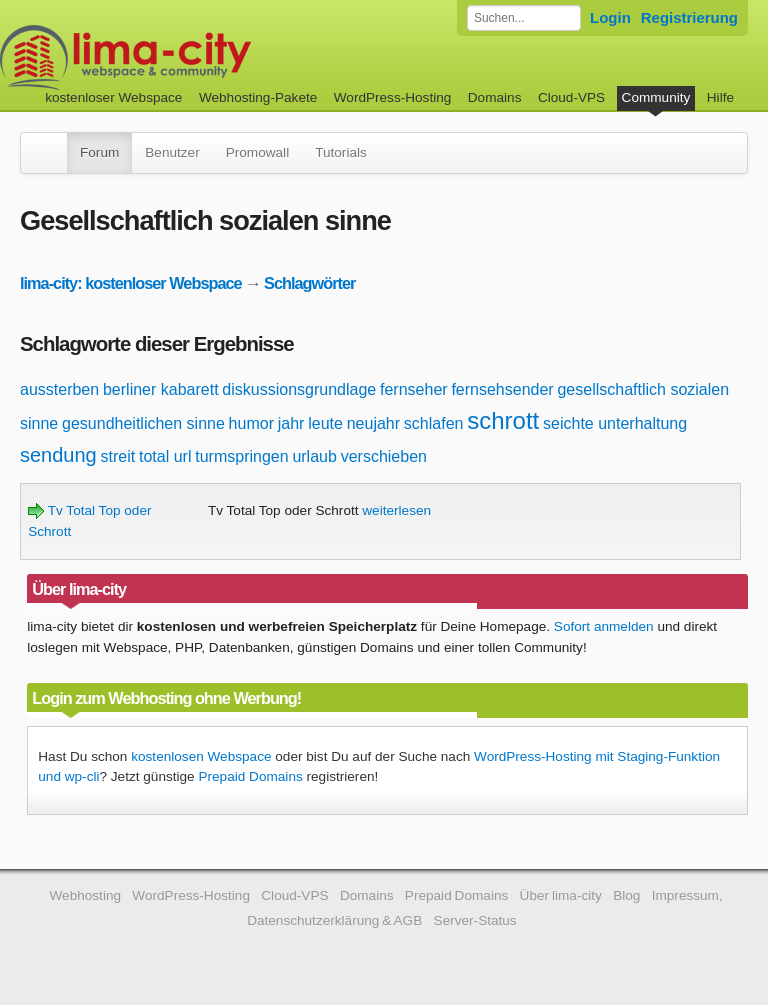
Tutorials (341, 152)
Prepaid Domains (250, 776)
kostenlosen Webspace (201, 756)
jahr (291, 423)
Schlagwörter (309, 283)
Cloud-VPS (571, 97)
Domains (495, 97)
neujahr (373, 423)
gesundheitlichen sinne (143, 423)
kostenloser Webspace (113, 97)
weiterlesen (396, 510)
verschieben (384, 456)
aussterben (59, 389)
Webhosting (85, 895)
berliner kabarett (161, 389)
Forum (99, 152)
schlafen (434, 423)
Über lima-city (561, 895)
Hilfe (720, 97)
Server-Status (475, 920)
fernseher (414, 389)
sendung (58, 455)
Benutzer (172, 152)
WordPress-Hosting (393, 97)
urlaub (314, 456)
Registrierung (689, 17)
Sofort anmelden (604, 626)
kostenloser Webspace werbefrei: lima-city (200, 57)
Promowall (257, 152)
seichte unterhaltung (615, 423)
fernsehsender (502, 389)
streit (118, 456)
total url (165, 456)
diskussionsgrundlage (299, 389)
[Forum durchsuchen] (524, 18)
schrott (503, 420)
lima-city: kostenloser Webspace (131, 283)
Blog (626, 895)
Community (656, 97)
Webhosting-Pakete (258, 97)
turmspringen (241, 456)
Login (610, 17)
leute (325, 423)
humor (251, 423)
